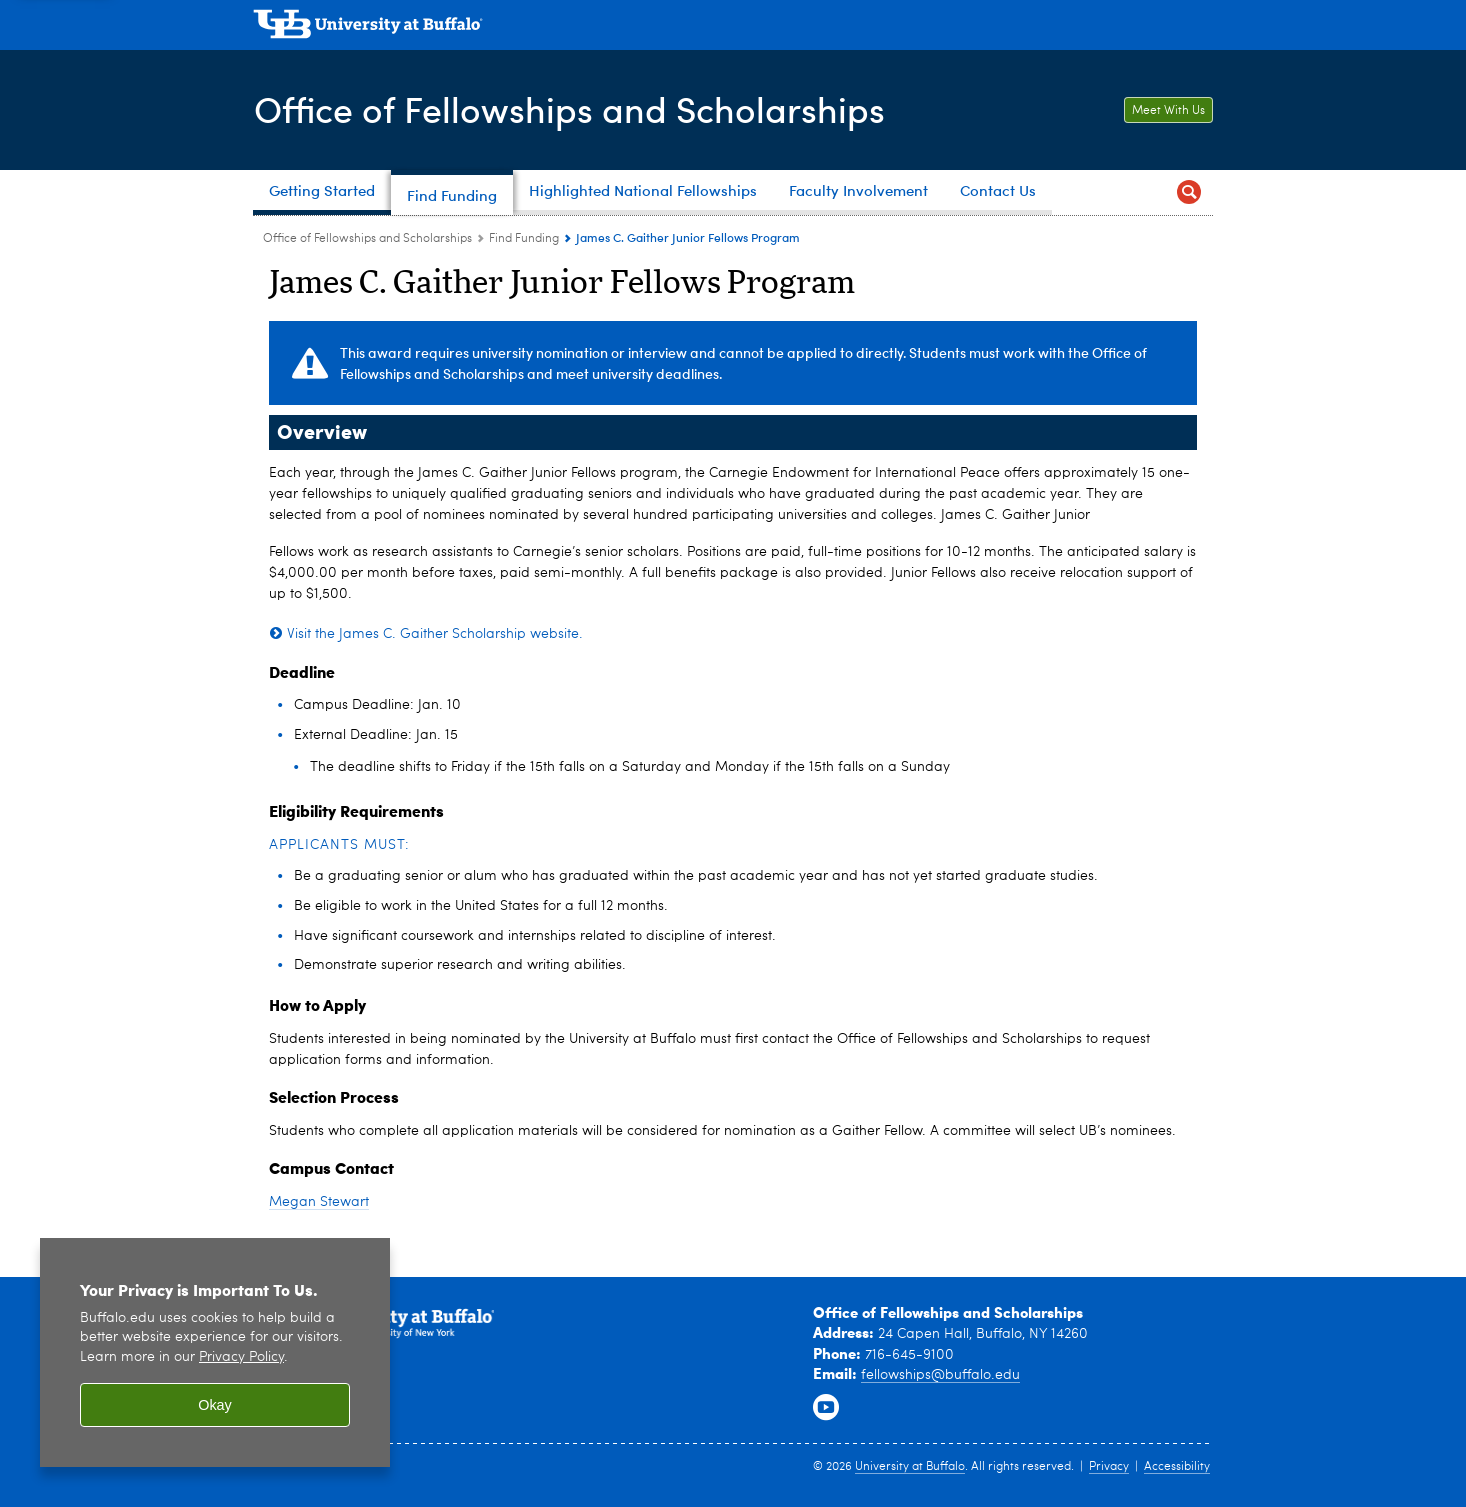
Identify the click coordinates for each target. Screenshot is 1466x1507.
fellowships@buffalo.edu (940, 1375)
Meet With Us (1168, 111)
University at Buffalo (910, 1467)
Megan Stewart (319, 1202)
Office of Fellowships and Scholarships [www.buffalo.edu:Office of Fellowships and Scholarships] (367, 239)
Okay (215, 1405)
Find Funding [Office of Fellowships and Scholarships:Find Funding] (524, 239)
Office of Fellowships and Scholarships (569, 108)
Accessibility (1177, 1467)
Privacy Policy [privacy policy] (241, 1357)
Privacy (1109, 1467)
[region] (215, 1352)
